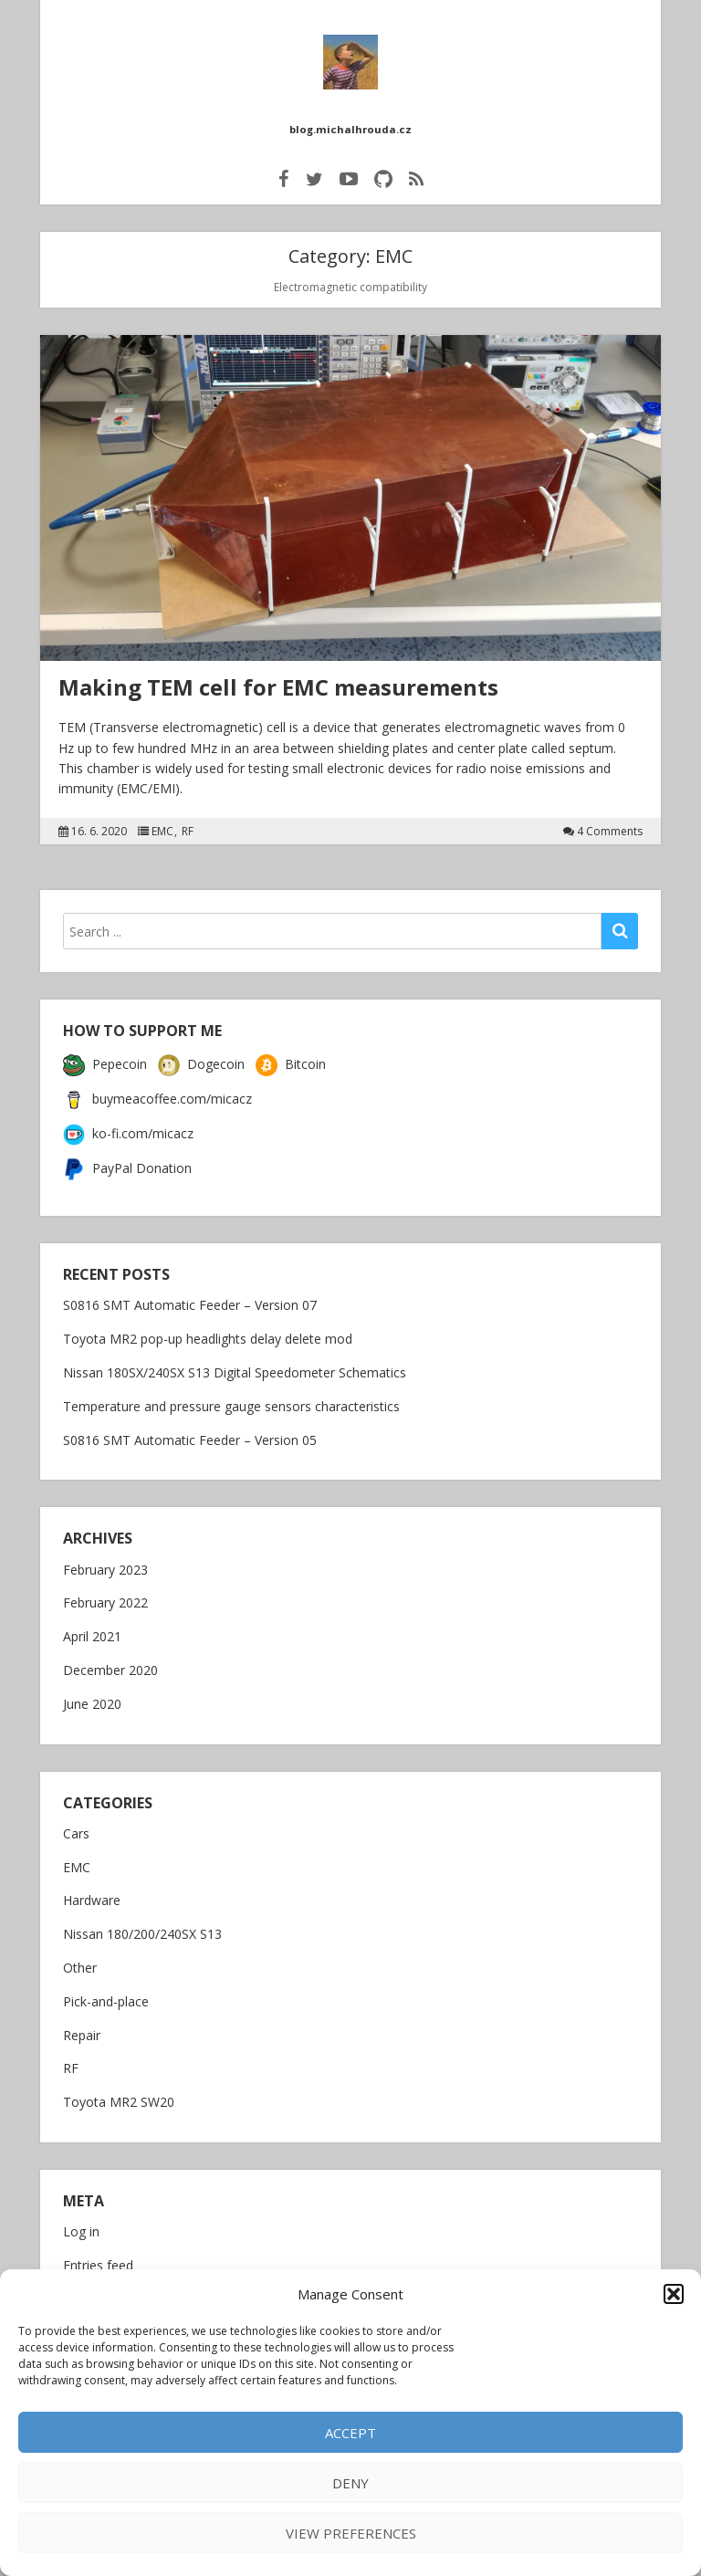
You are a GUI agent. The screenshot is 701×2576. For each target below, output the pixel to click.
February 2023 (105, 1562)
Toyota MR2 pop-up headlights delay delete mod (207, 1330)
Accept (350, 2433)
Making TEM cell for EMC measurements (278, 679)
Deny (350, 2483)
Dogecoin (201, 1055)
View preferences (351, 2533)
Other (80, 1960)
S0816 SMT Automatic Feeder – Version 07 (190, 1296)
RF (188, 823)
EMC (162, 823)
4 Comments (610, 823)
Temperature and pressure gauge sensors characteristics (231, 1398)
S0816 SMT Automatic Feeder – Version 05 (190, 1431)
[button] (673, 2294)
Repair (81, 2028)
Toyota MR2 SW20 (118, 2094)
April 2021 (92, 1629)
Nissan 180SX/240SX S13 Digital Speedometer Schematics (234, 1364)
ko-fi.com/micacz (128, 1125)
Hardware (91, 1893)
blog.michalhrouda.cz (351, 121)
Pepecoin (105, 1055)
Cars (76, 1826)
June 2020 (92, 1696)
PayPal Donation (127, 1159)
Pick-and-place (106, 1994)
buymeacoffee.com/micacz (157, 1090)
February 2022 (105, 1595)
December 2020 (110, 1662)
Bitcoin (291, 1055)
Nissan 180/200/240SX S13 (142, 1926)
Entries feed (98, 2258)
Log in (81, 2224)
